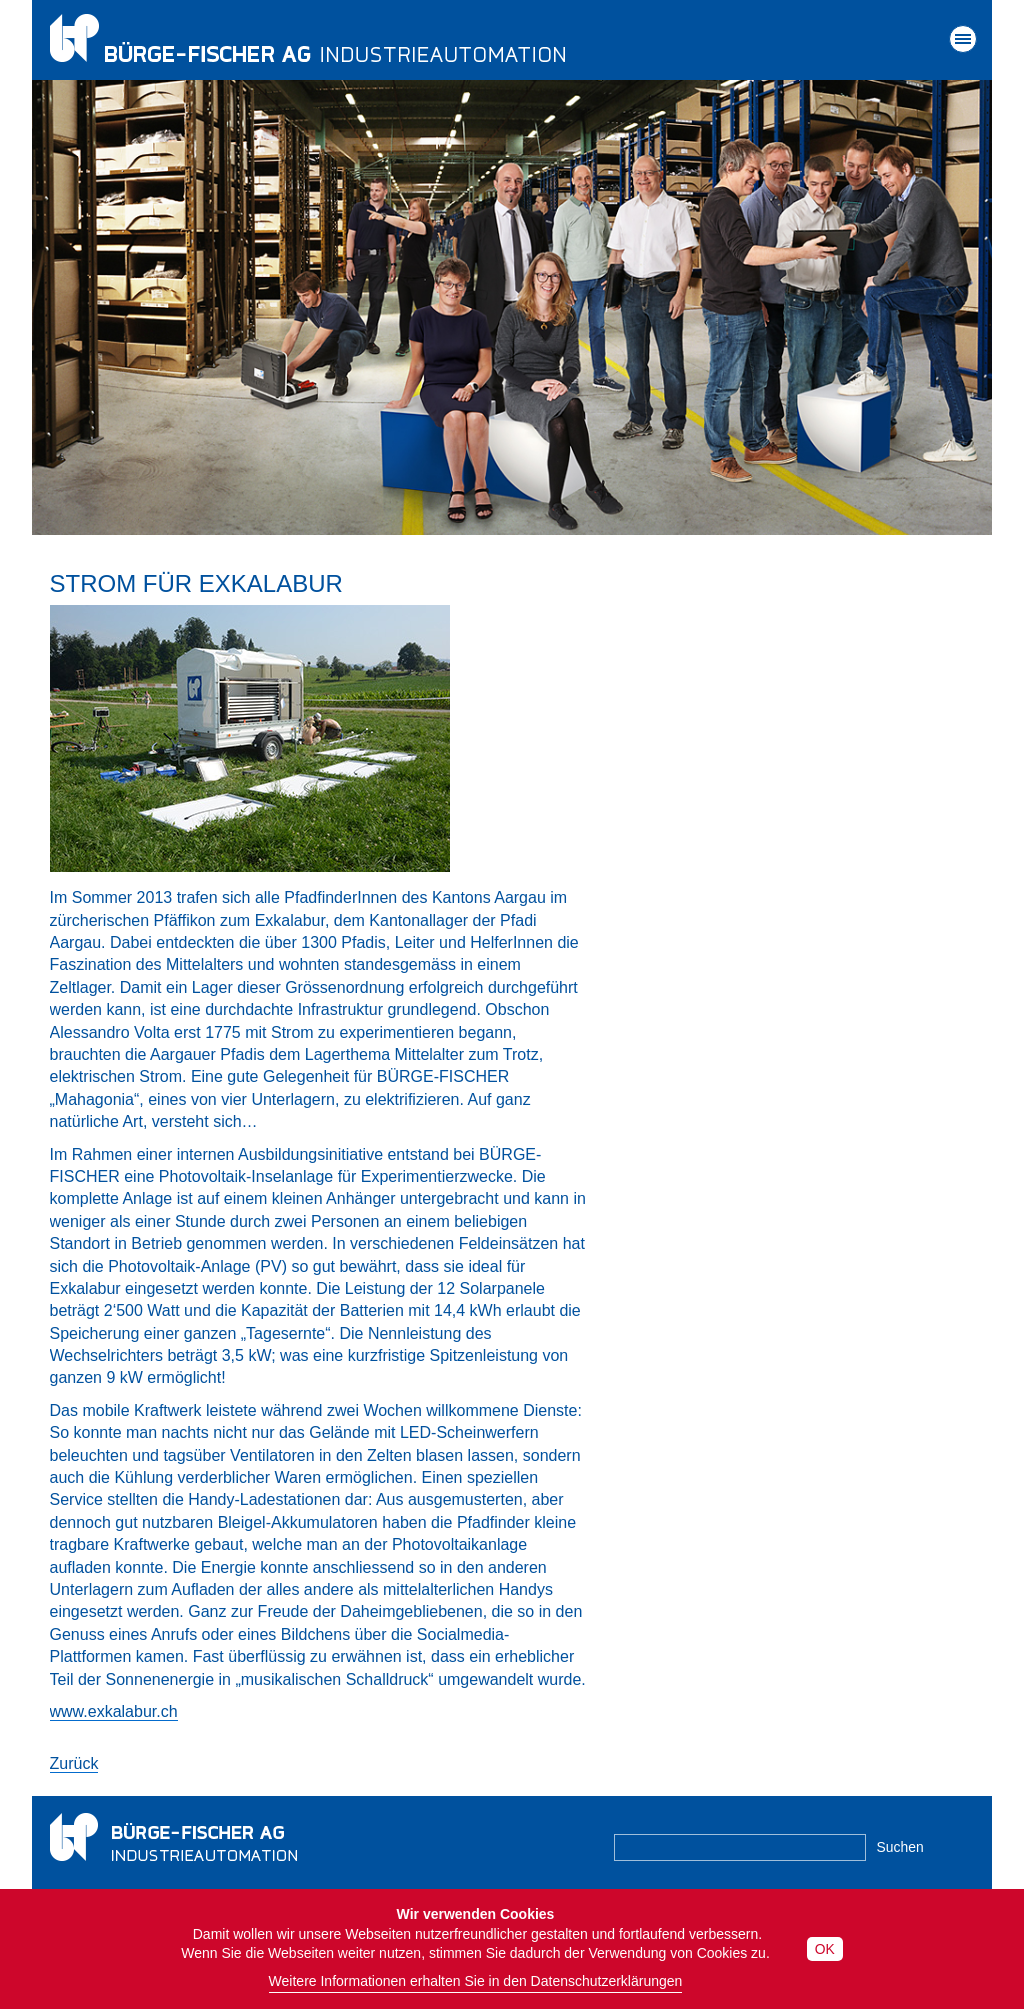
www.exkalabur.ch (114, 1711)
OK (825, 1949)
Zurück (74, 1763)
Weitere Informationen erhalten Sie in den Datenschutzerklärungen (476, 1981)
